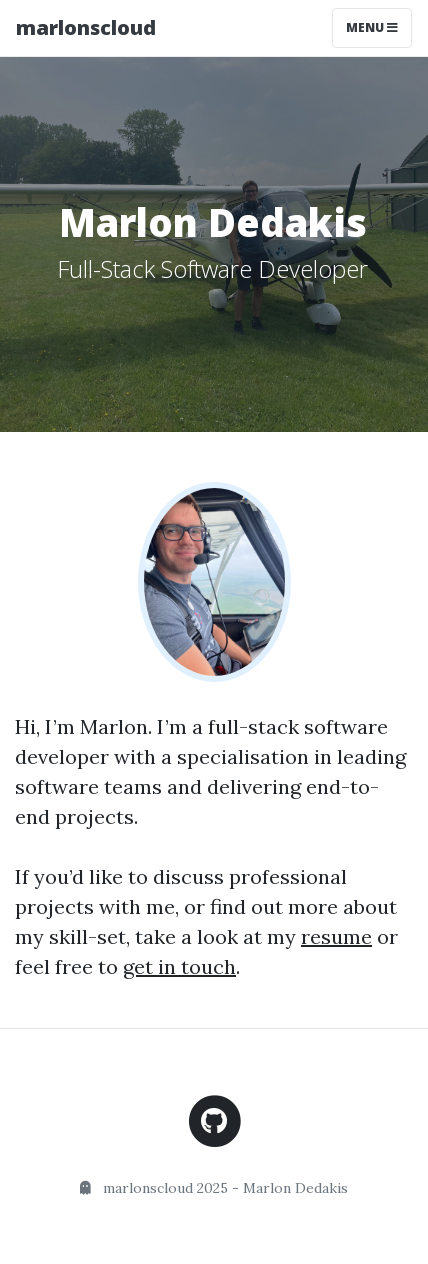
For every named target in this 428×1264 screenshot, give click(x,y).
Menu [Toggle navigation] (372, 27)
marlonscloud (86, 27)
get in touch (179, 966)
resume (336, 936)
